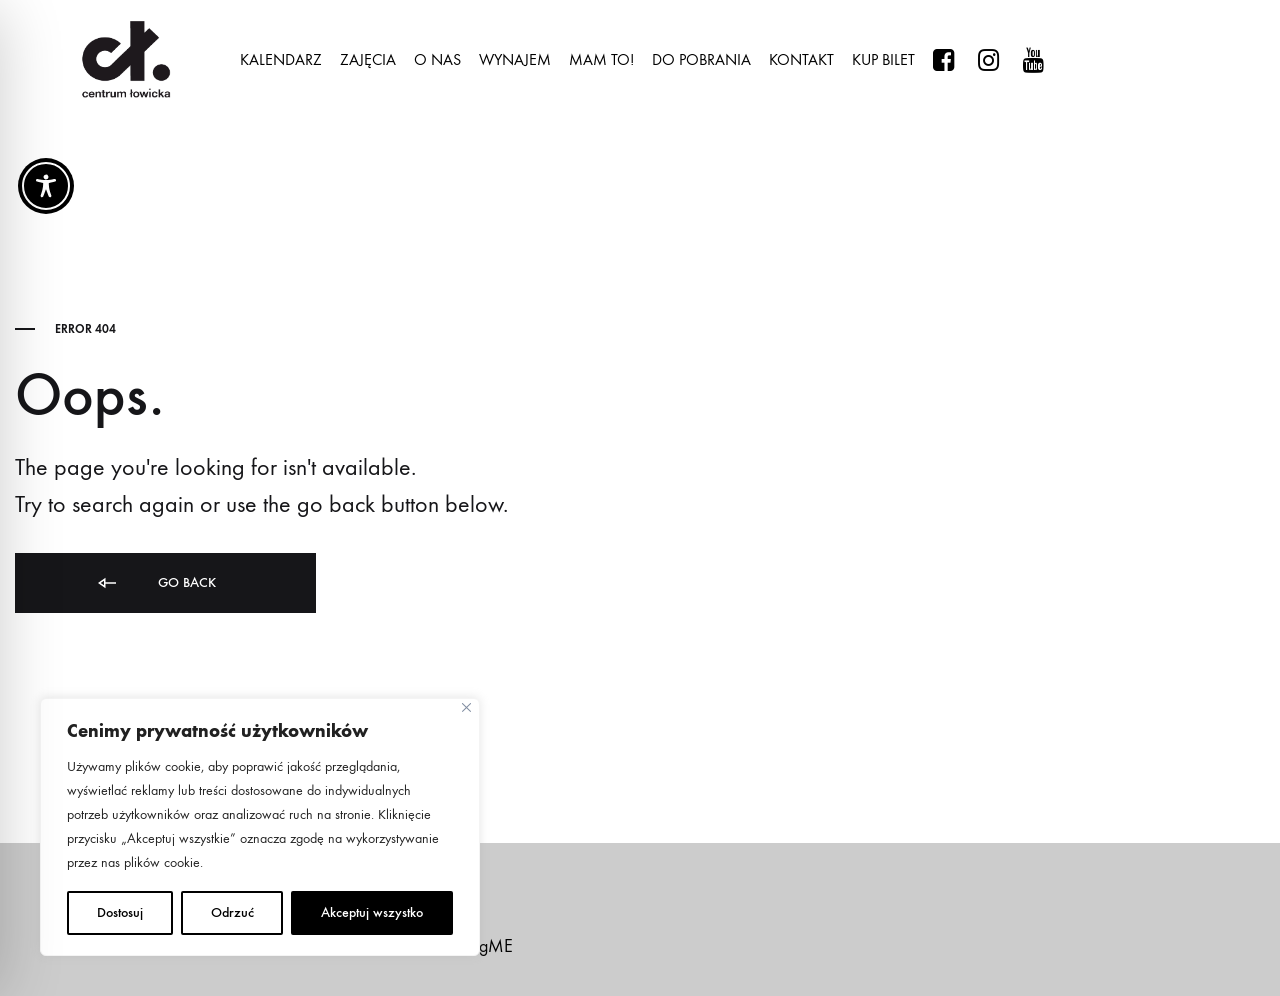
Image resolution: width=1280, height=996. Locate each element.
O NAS (437, 59)
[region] (260, 827)
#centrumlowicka (943, 60)
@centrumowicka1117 (1033, 60)
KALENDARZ (281, 59)
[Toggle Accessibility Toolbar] (46, 186)
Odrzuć (232, 912)
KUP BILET (883, 59)
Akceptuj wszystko (372, 912)
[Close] (466, 707)
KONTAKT (801, 59)
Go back (155, 583)
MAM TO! (601, 59)
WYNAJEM (515, 59)
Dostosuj (120, 912)
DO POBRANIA (701, 59)
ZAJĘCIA (368, 59)
